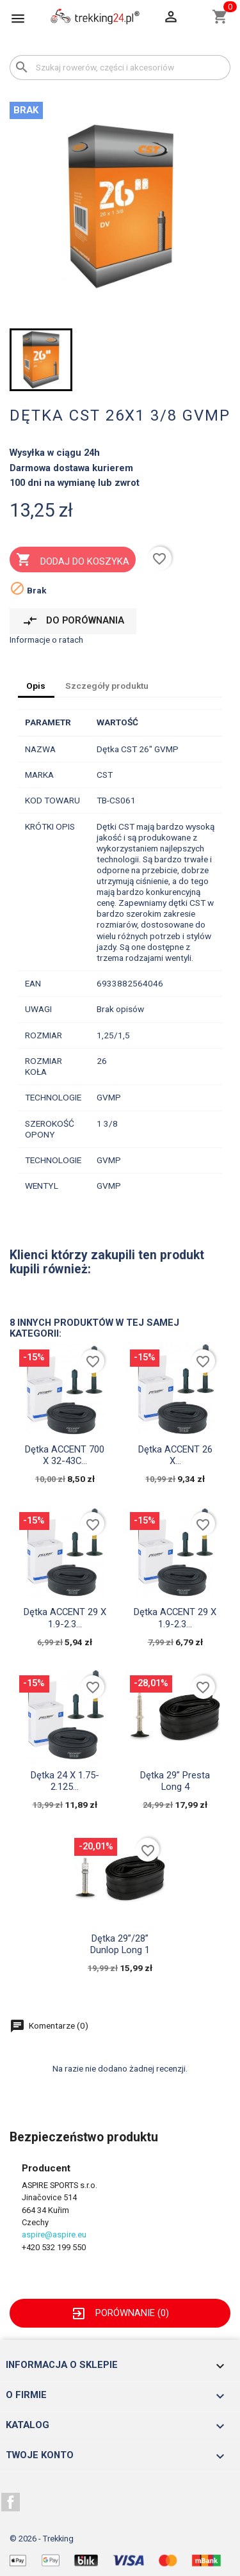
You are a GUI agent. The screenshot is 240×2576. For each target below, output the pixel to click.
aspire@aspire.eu (54, 2234)
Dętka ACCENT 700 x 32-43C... (64, 1455)
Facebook (10, 2502)
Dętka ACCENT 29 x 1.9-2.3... (65, 1617)
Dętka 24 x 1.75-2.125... (65, 1780)
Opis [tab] (35, 685)
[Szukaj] (120, 67)
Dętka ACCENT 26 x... (175, 1455)
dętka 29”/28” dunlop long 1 (120, 1944)
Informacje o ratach (46, 639)
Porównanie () (119, 2313)
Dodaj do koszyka (72, 561)
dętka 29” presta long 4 (175, 1780)
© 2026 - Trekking (42, 2538)
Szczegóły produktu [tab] (106, 685)
